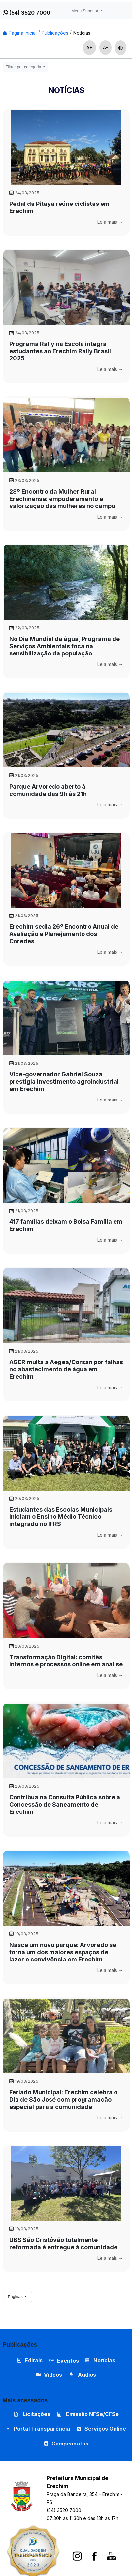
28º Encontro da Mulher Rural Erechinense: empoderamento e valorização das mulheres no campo (62, 498)
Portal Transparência (38, 2428)
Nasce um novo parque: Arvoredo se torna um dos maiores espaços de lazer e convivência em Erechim (62, 1952)
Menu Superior (85, 11)
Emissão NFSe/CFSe (88, 2414)
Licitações (32, 2414)
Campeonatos (69, 2443)
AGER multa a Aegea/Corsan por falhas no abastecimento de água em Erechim (66, 1369)
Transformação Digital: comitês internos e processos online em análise (66, 1661)
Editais (30, 2360)
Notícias (81, 33)
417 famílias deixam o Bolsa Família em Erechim (65, 1225)
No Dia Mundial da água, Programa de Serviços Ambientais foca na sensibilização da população (64, 646)
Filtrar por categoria (23, 67)
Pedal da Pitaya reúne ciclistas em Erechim (59, 207)
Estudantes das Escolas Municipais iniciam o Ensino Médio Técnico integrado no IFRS (60, 1516)
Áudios (82, 2374)
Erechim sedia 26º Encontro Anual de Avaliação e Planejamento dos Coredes (63, 934)
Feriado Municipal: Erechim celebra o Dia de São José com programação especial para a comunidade (63, 2099)
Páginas (16, 2297)
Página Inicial (20, 33)
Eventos (68, 2360)
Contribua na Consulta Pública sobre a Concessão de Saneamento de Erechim (64, 1804)
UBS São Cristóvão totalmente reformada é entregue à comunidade (63, 2243)
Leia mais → (110, 222)
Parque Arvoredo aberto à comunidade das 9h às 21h (48, 790)
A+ (89, 47)
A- (105, 47)
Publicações (55, 33)
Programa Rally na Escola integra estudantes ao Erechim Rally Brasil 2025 (60, 351)
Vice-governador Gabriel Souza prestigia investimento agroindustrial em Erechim (64, 1081)
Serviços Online (101, 2428)
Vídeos (49, 2374)
